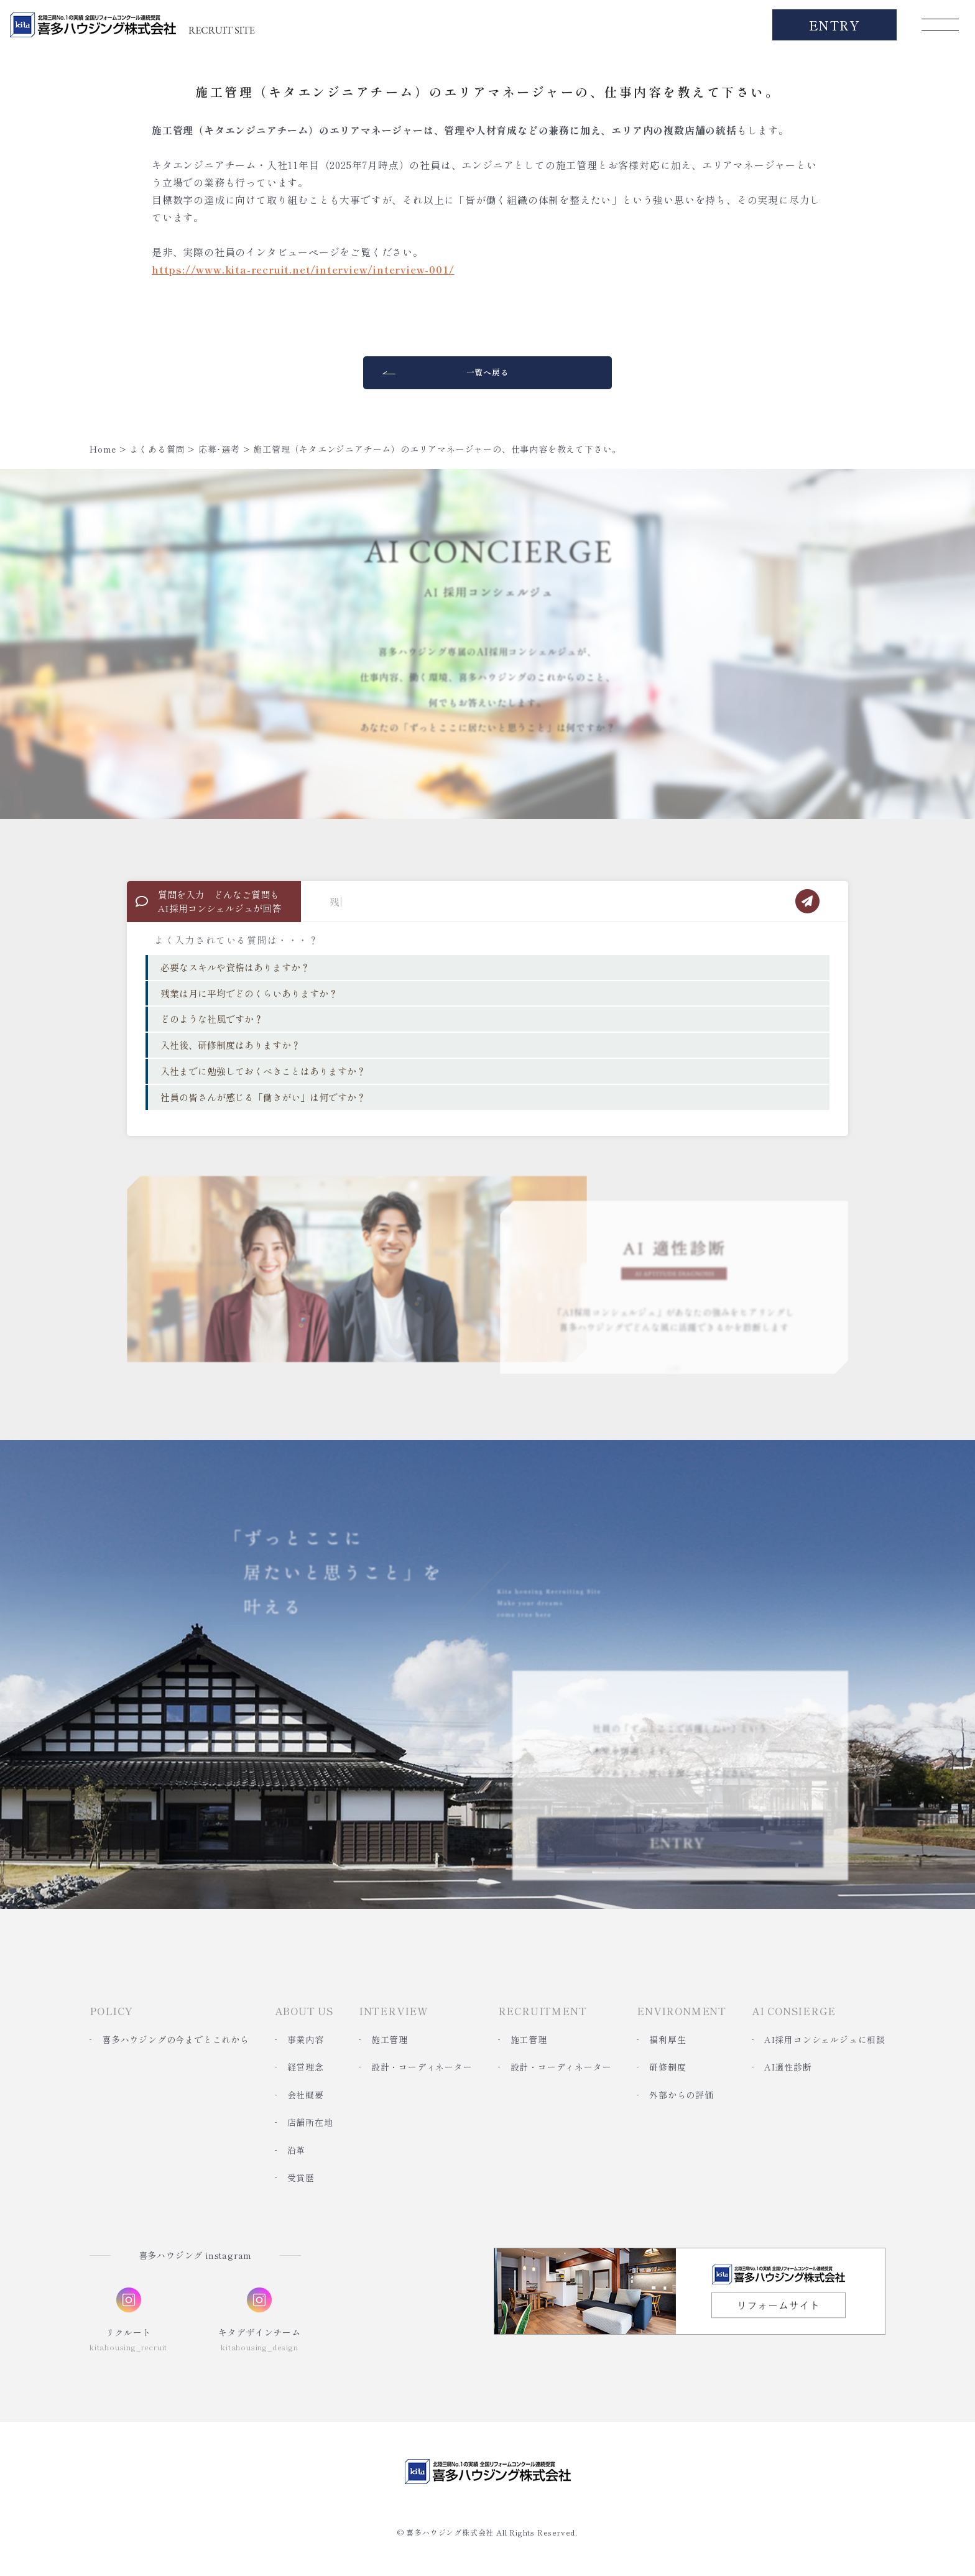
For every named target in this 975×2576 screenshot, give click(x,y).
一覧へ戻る (487, 372)
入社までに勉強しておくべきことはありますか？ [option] (263, 1071)
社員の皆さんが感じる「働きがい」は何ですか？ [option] (263, 1097)
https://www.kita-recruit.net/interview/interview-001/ (303, 269)
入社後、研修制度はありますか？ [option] (230, 1044)
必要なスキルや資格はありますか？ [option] (235, 967)
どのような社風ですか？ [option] (211, 1018)
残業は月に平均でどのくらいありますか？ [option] (249, 993)
